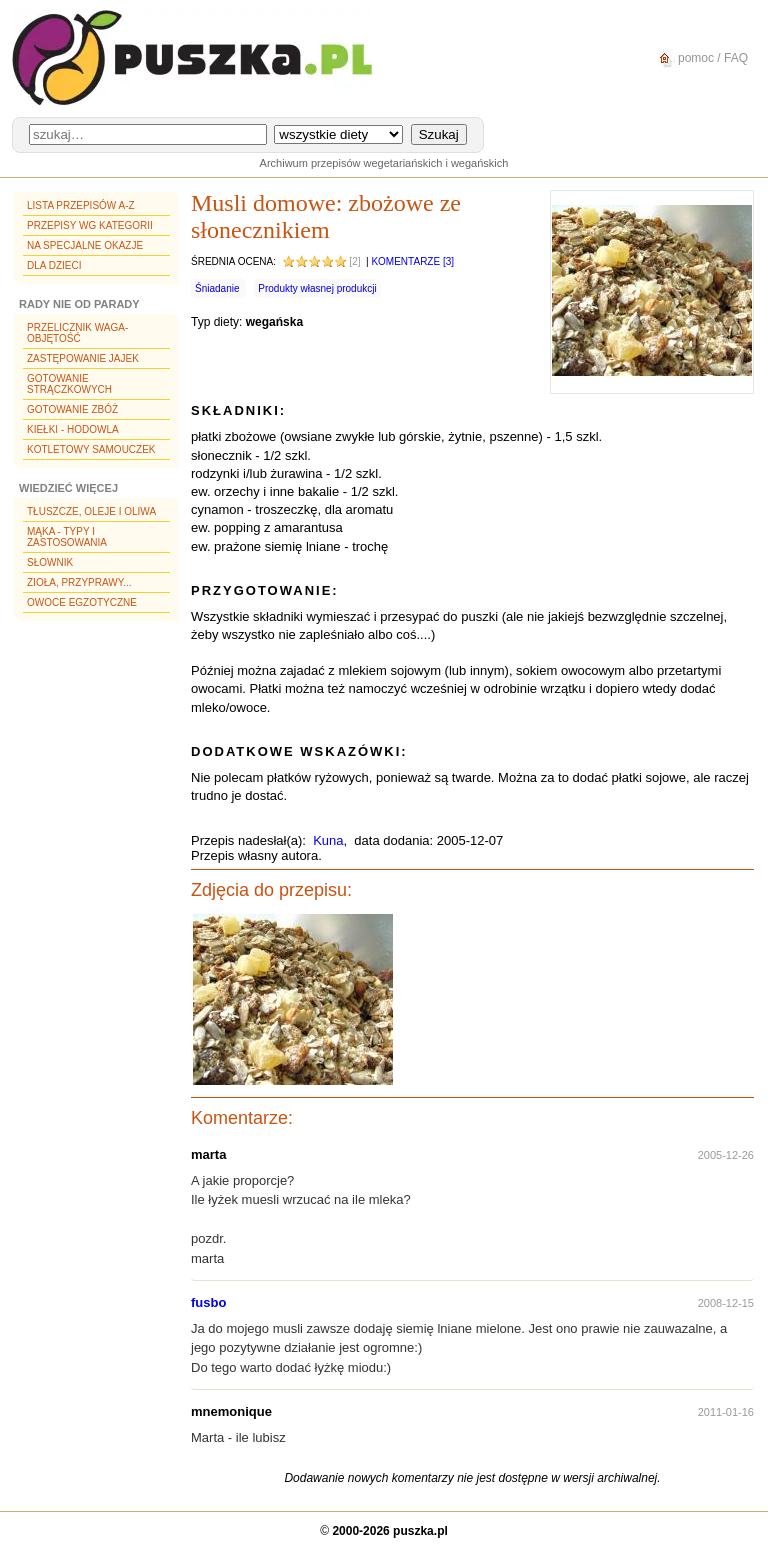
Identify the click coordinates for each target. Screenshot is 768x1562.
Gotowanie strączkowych (69, 384)
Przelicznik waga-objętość (77, 333)
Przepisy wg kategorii (90, 225)
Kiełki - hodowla (73, 429)
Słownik (50, 562)
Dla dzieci (54, 265)
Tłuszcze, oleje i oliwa (91, 511)
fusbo (208, 1302)
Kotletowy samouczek (91, 449)
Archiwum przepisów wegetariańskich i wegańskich (384, 163)
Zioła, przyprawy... (79, 582)
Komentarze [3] (412, 261)
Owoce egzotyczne (82, 602)
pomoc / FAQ (700, 58)
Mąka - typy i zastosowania (67, 537)
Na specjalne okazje (85, 245)
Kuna (328, 840)
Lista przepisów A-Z (81, 205)
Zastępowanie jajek (83, 358)
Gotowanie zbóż (72, 409)
